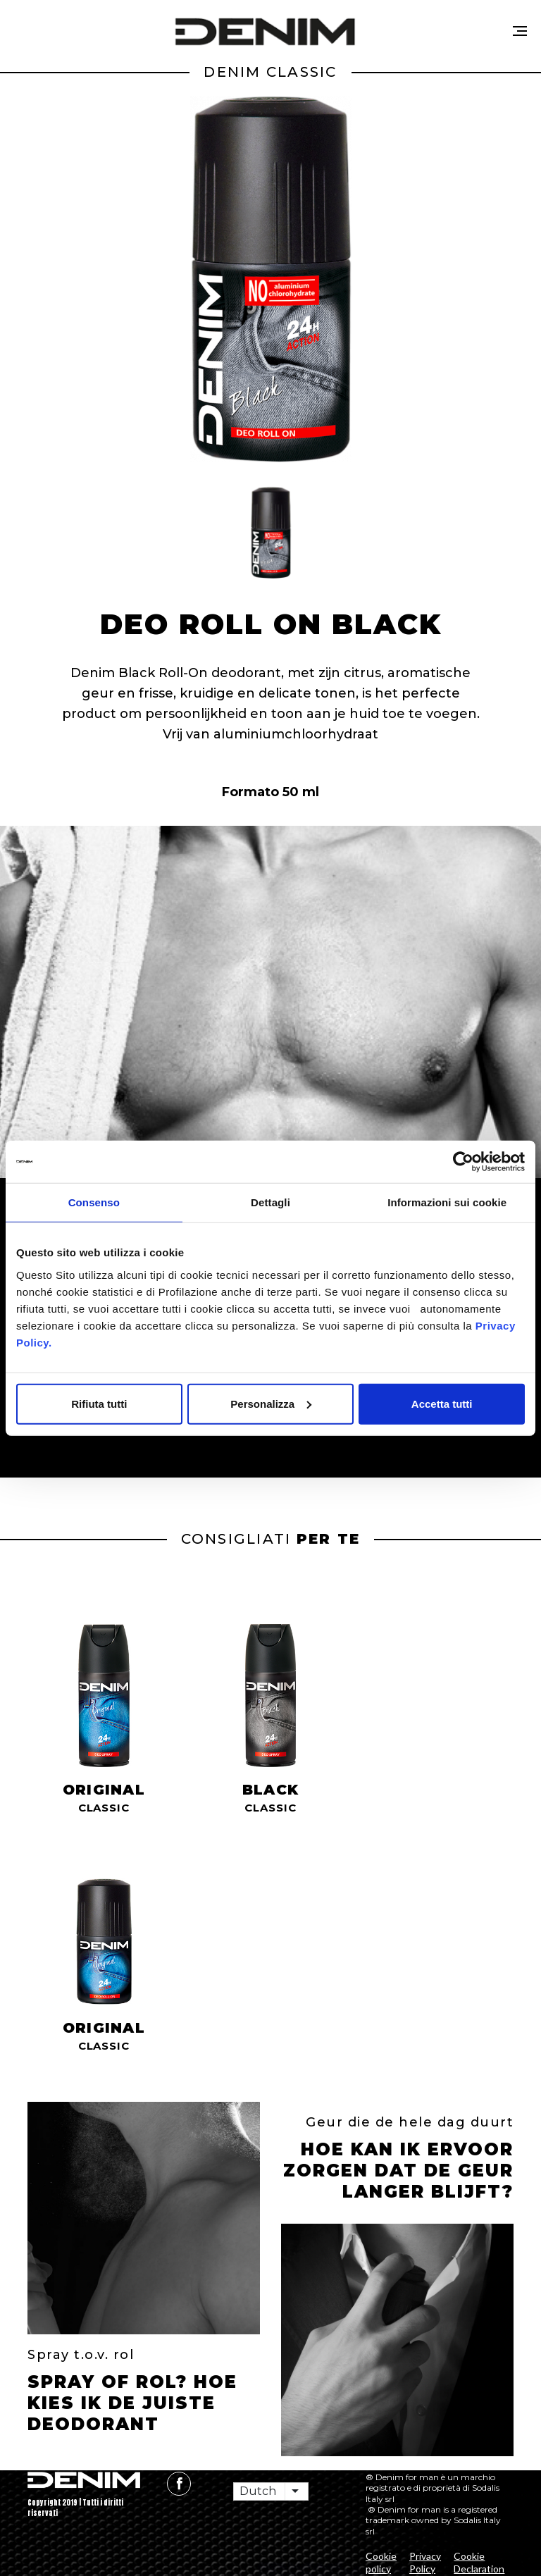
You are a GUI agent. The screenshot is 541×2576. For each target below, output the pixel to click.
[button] (270, 532)
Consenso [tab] (94, 1202)
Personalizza (270, 1403)
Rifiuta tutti (99, 1403)
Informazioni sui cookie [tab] (446, 1202)
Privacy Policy (425, 2562)
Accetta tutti (442, 1403)
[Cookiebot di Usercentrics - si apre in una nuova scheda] (463, 1161)
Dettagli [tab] (270, 1202)
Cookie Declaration (479, 2562)
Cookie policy (381, 2562)
